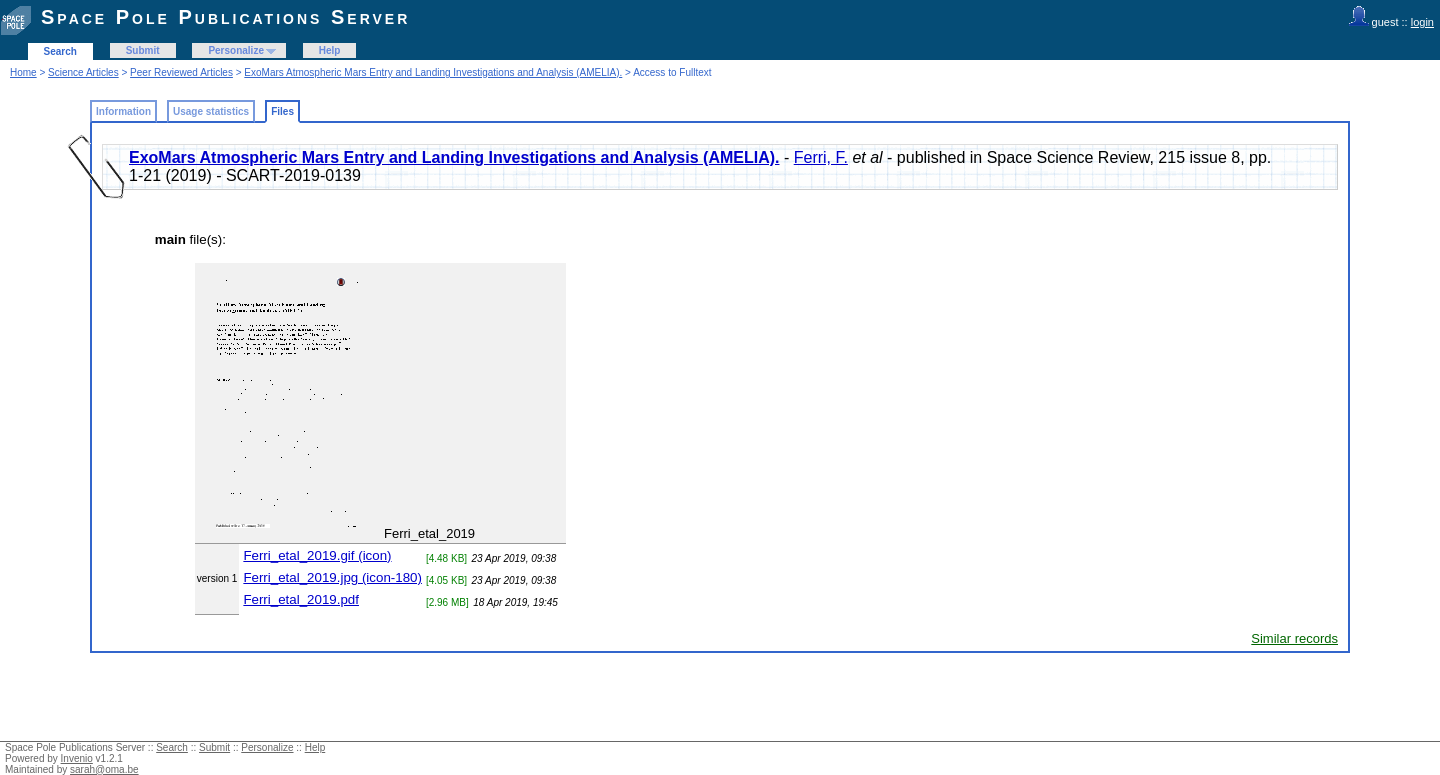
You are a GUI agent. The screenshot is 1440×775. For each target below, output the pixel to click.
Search (60, 51)
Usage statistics (211, 111)
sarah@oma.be (104, 769)
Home (23, 72)
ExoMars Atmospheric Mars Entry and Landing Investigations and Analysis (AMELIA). (433, 72)
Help (330, 50)
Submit (143, 50)
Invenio (77, 758)
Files (282, 111)
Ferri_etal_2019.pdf (301, 599)
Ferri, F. (821, 157)
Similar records (1294, 638)
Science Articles (83, 72)
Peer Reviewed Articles (181, 72)
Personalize (236, 50)
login (1422, 22)
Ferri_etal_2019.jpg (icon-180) (332, 577)
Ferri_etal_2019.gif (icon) (317, 555)
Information (123, 111)
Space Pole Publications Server (225, 17)
